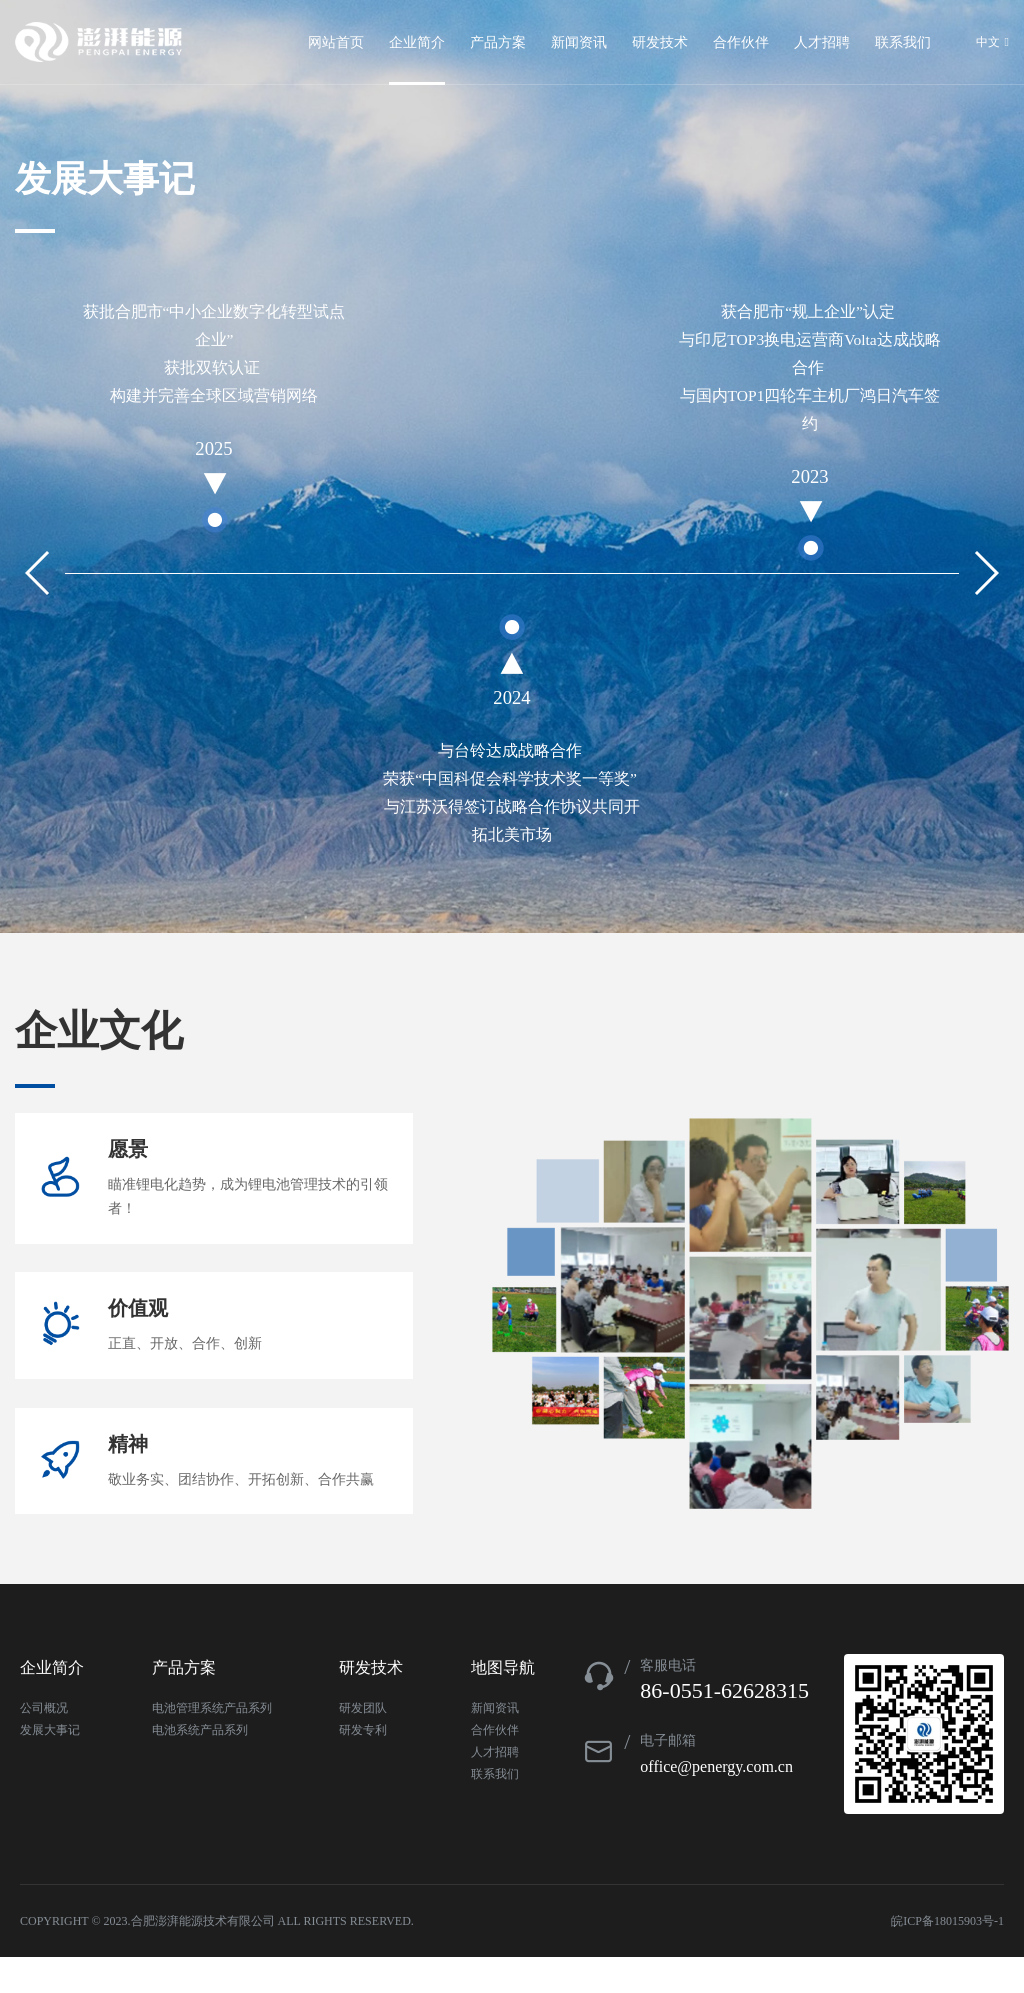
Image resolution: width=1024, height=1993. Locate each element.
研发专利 (363, 1766)
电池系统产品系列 (200, 1766)
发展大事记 (50, 1766)
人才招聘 (495, 1788)
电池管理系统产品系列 (212, 1744)
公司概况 (44, 1744)
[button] (985, 573)
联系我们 (495, 1810)
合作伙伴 (495, 1766)
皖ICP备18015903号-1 (947, 1957)
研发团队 (363, 1744)
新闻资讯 (495, 1744)
